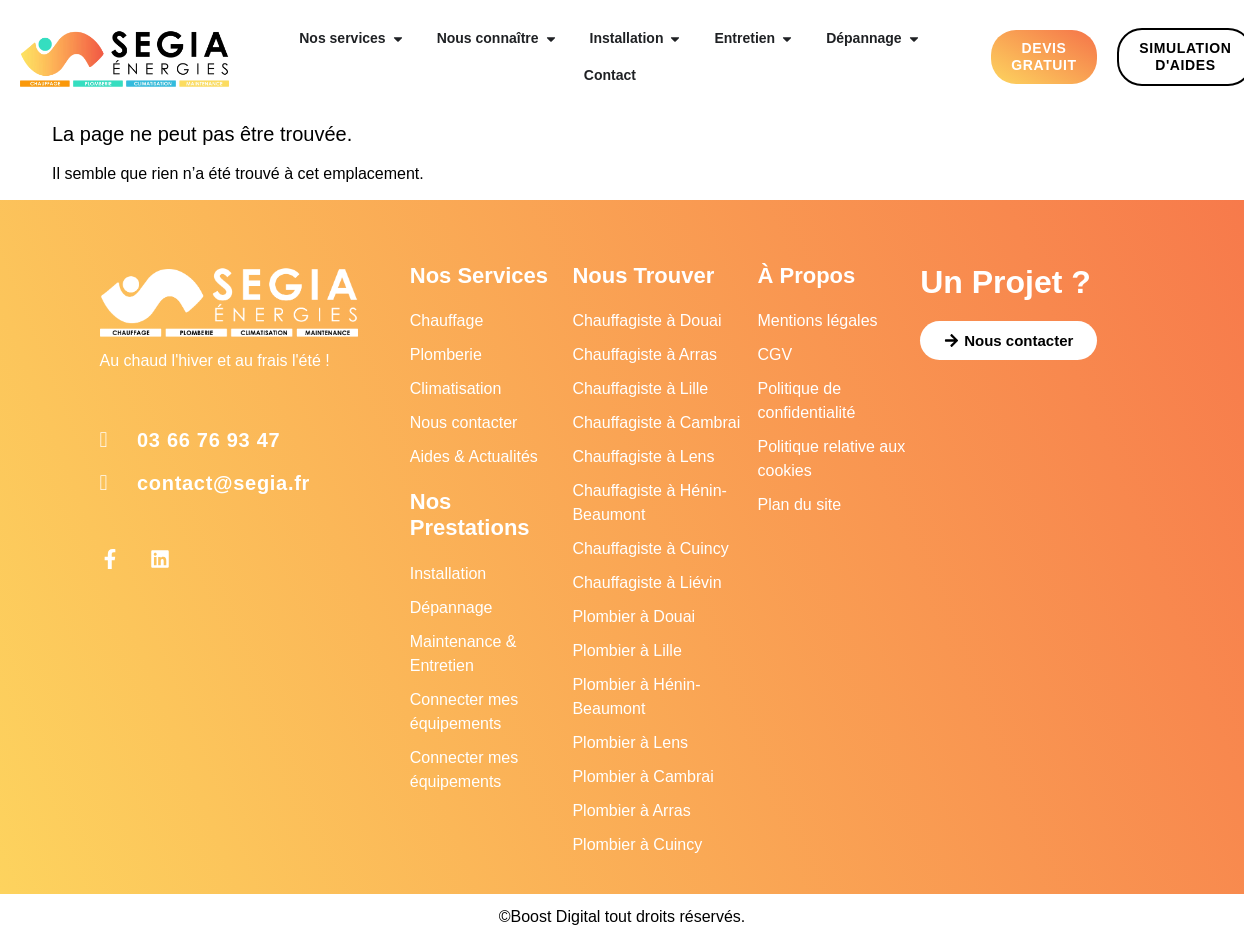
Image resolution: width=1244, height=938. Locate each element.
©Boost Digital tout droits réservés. (622, 916)
